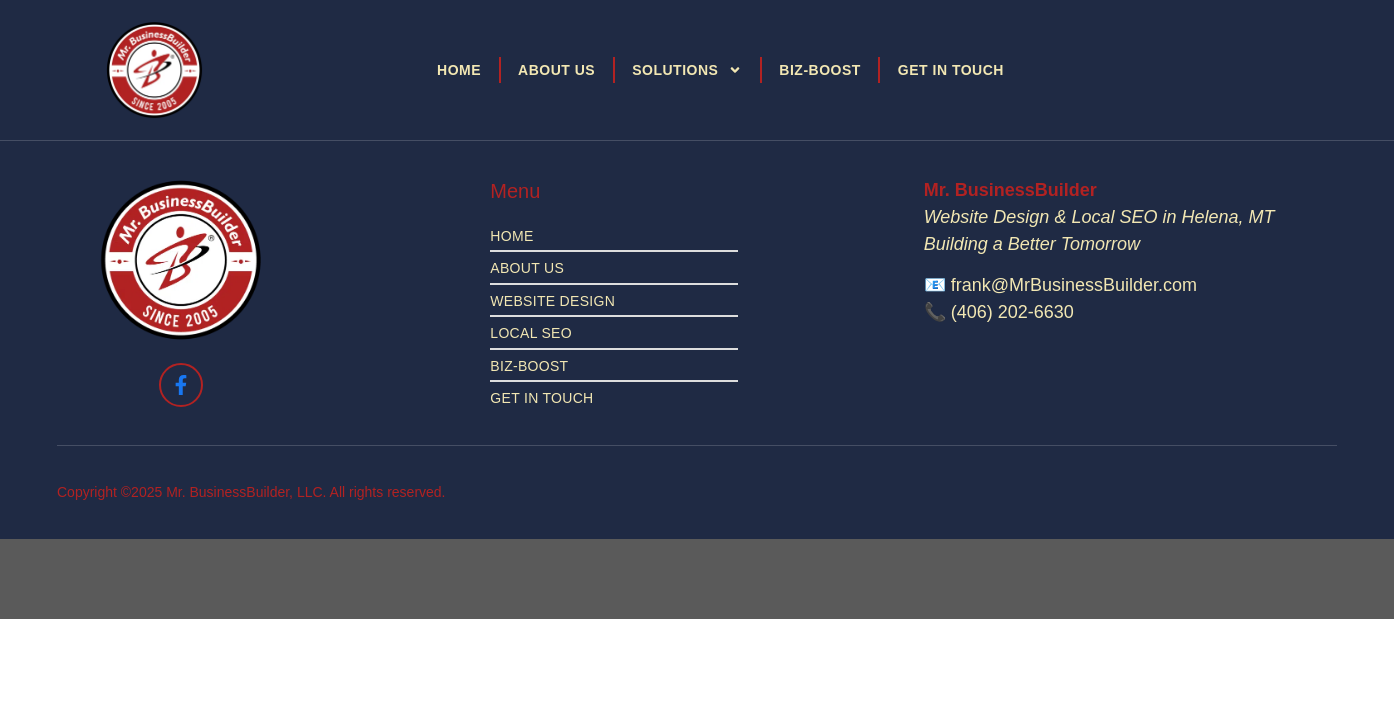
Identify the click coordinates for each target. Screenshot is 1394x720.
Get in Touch (951, 70)
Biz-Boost (820, 70)
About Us (556, 70)
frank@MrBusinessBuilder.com (1074, 285)
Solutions (687, 70)
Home (459, 70)
